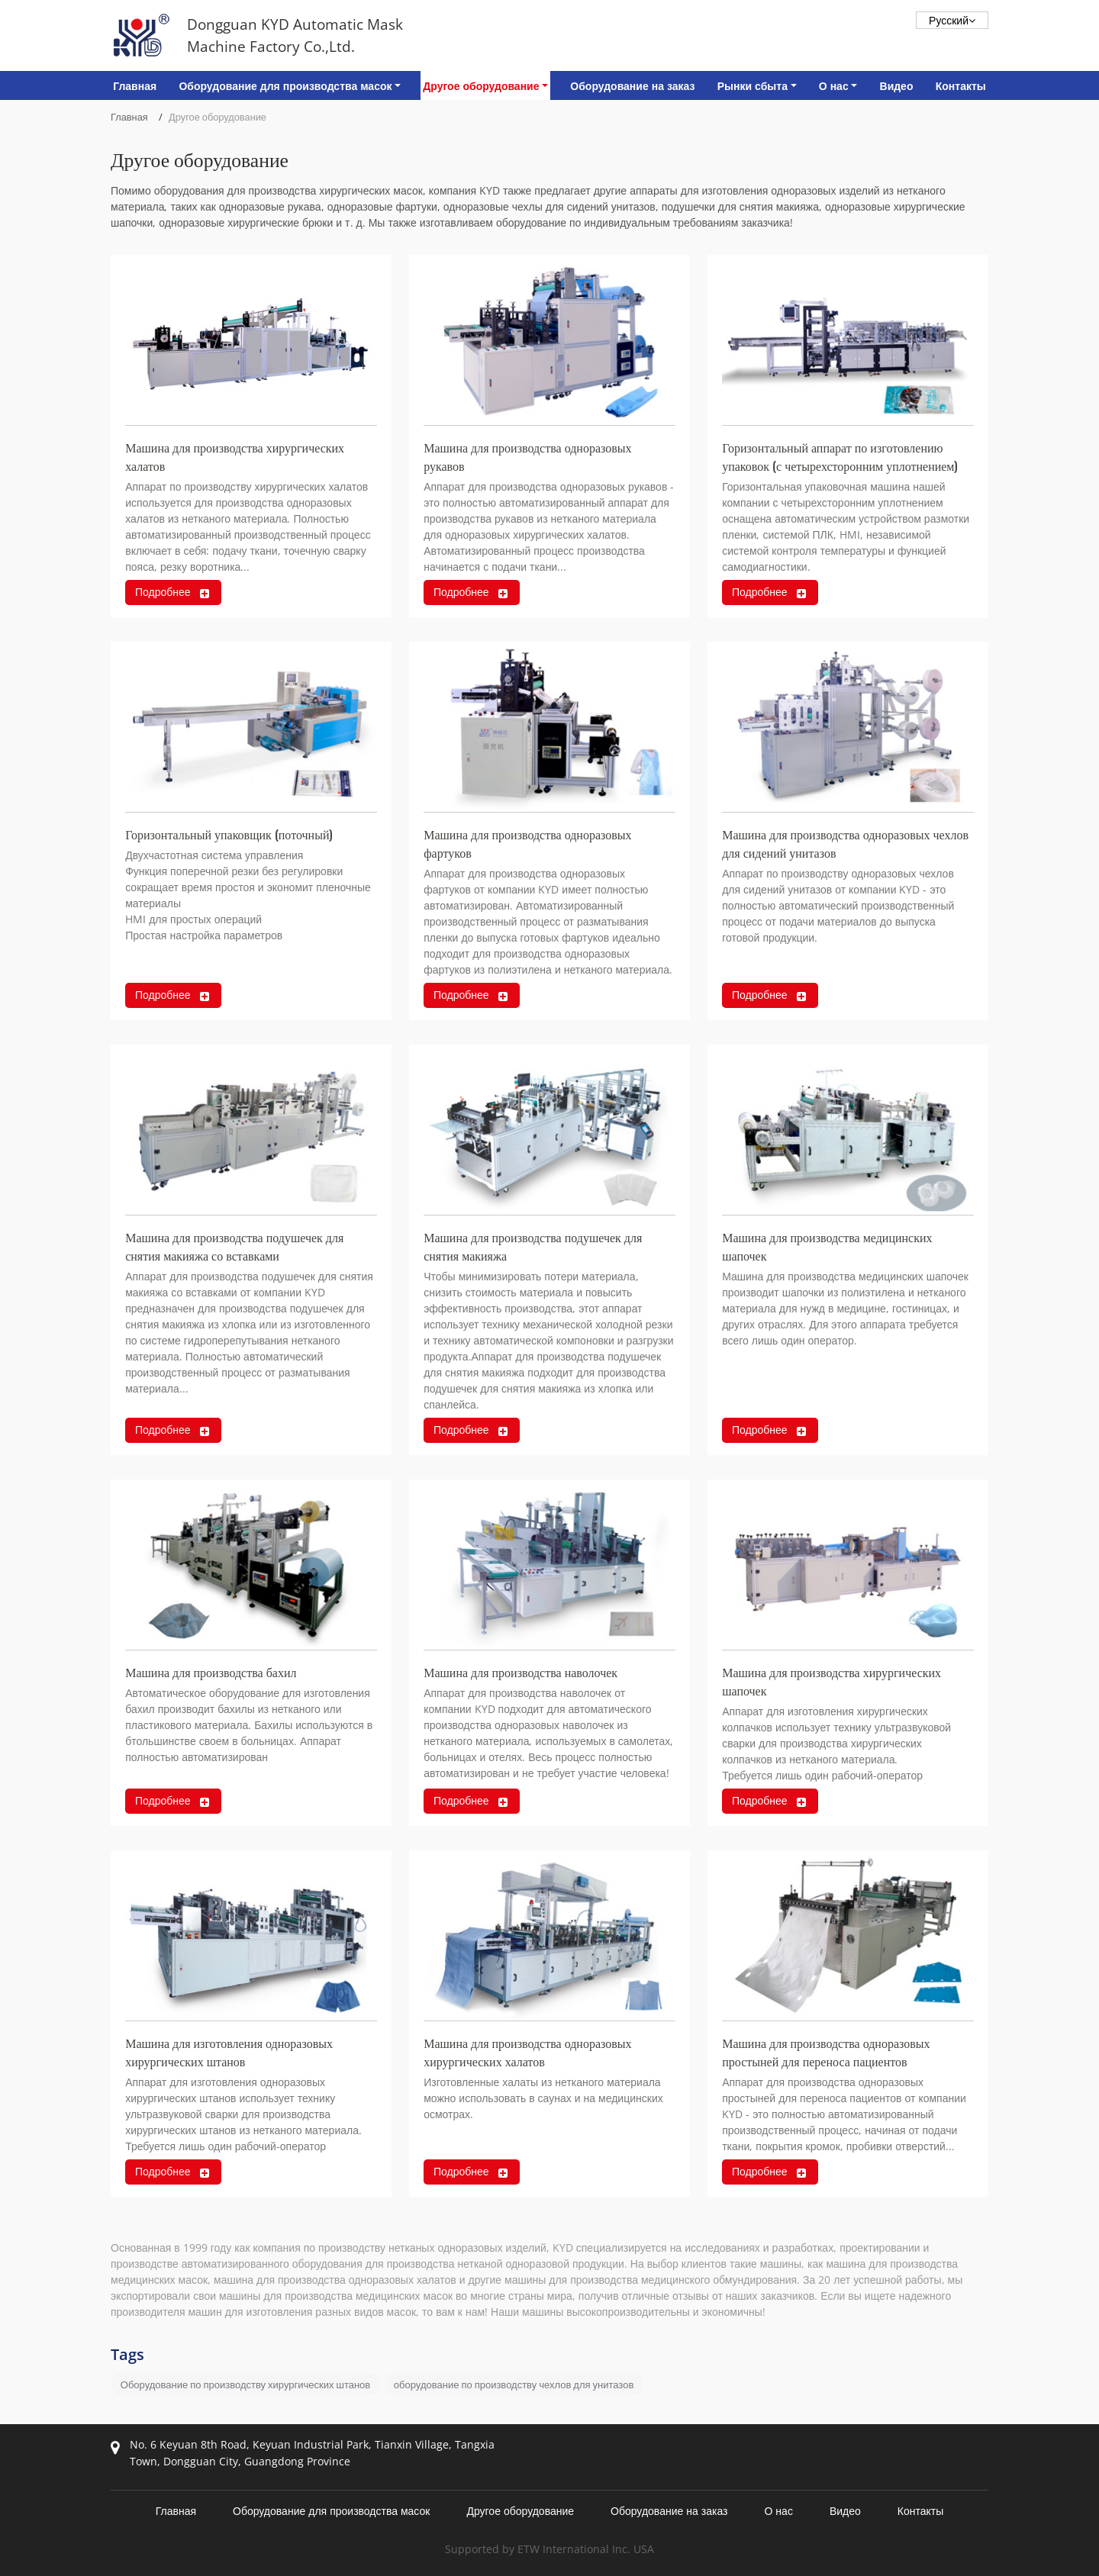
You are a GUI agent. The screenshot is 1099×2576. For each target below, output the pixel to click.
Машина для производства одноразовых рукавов (527, 456)
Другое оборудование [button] (481, 86)
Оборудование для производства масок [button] (285, 86)
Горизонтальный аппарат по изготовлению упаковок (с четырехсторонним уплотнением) (840, 456)
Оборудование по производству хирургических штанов (245, 2384)
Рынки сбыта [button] (752, 86)
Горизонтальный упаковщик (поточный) (229, 834)
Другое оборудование (520, 2511)
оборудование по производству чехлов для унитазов (513, 2384)
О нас (778, 2511)
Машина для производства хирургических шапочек (831, 1681)
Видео (897, 86)
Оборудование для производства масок (331, 2511)
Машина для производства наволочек (520, 1672)
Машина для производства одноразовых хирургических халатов (527, 2051)
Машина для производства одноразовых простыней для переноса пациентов (826, 2051)
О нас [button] (834, 86)
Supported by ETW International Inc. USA (549, 2549)
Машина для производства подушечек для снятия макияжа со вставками (234, 1246)
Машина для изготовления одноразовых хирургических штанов (229, 2051)
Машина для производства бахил (210, 1672)
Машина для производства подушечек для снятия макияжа (533, 1246)
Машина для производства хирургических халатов (234, 456)
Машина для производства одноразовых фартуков (527, 843)
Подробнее (163, 591)
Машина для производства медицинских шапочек (827, 1246)
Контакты (961, 86)
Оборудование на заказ (632, 86)
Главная (134, 86)
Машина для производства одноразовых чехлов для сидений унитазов (845, 843)
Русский (952, 20)
